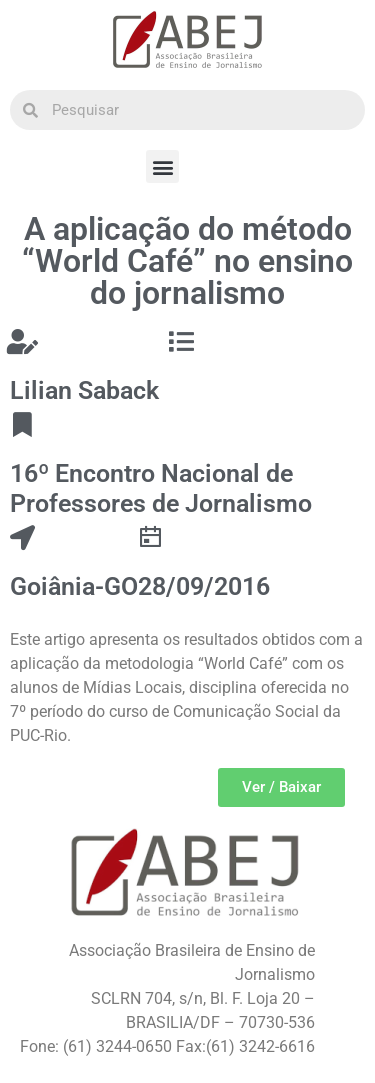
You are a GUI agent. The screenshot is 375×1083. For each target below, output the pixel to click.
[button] (162, 166)
